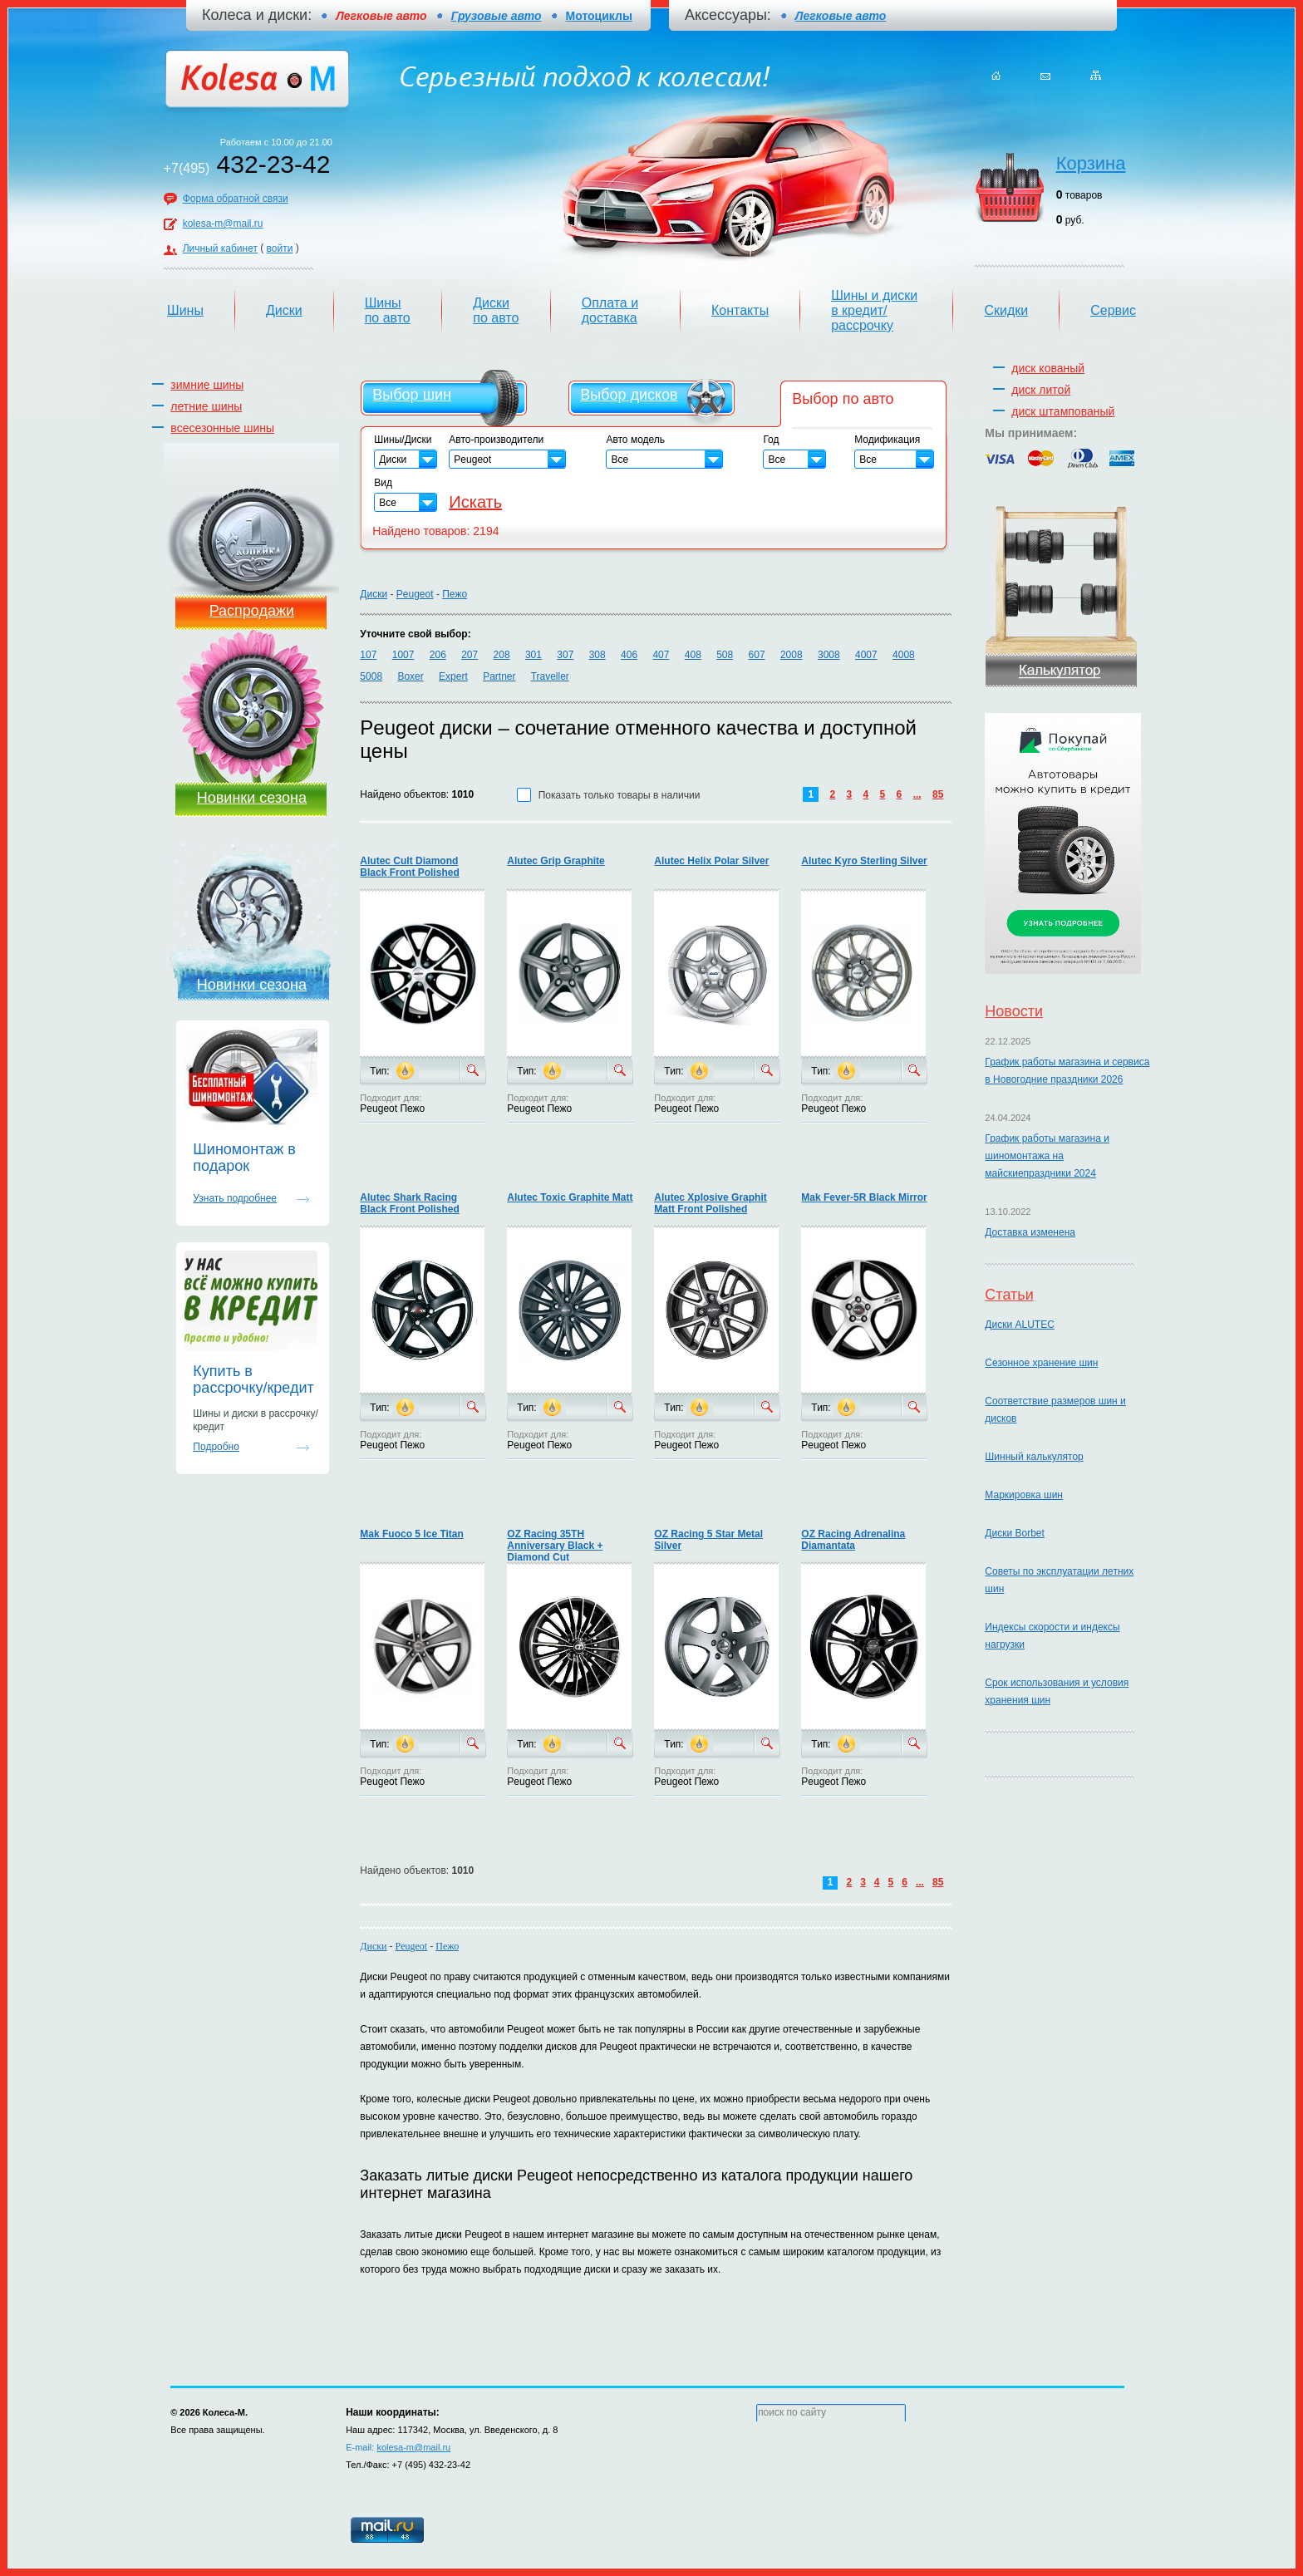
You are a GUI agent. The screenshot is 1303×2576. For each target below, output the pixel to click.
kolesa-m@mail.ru (223, 223)
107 (368, 655)
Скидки (1006, 310)
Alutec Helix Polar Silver (711, 861)
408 (693, 655)
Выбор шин (411, 394)
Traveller (550, 676)
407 (660, 655)
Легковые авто (840, 15)
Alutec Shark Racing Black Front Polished (409, 1203)
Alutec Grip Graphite (555, 861)
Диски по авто (496, 310)
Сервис (1113, 310)
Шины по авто (388, 310)
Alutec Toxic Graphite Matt (569, 1197)
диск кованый (1047, 368)
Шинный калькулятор (1034, 1457)
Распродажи (251, 610)
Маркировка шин (1024, 1495)
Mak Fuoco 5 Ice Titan (411, 1534)
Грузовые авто (496, 15)
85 (937, 794)
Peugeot (415, 594)
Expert (453, 676)
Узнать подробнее (235, 1198)
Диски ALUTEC (1019, 1324)
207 (469, 655)
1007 (403, 655)
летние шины (206, 406)
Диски (284, 310)
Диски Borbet (1014, 1533)
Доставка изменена (1030, 1232)
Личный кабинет (220, 248)
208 (502, 655)
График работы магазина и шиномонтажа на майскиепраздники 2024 (1047, 1156)
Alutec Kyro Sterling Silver (864, 861)
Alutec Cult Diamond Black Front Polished (409, 866)
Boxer (410, 676)
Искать (475, 502)
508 (724, 655)
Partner (499, 676)
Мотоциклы (599, 15)
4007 (866, 655)
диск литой (1040, 389)
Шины (185, 310)
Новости (1014, 1011)
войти (280, 248)
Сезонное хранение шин (1041, 1363)
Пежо (454, 594)
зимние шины (206, 384)
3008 (829, 655)
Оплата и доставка (610, 310)
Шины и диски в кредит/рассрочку (874, 310)
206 (438, 655)
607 (757, 655)
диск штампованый (1062, 411)
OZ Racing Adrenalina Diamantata (853, 1539)
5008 (371, 676)
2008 (791, 655)
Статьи (1009, 1294)
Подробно (216, 1447)
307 (565, 655)
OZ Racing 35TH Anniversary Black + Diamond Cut (554, 1545)
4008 (903, 655)
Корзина (1091, 163)
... (917, 794)
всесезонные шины (222, 428)
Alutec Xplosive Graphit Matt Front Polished (710, 1203)
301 (533, 655)
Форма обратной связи (235, 198)
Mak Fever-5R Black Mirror (864, 1197)
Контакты (740, 310)
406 (629, 655)
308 (597, 655)
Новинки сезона (252, 797)
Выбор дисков (628, 394)
